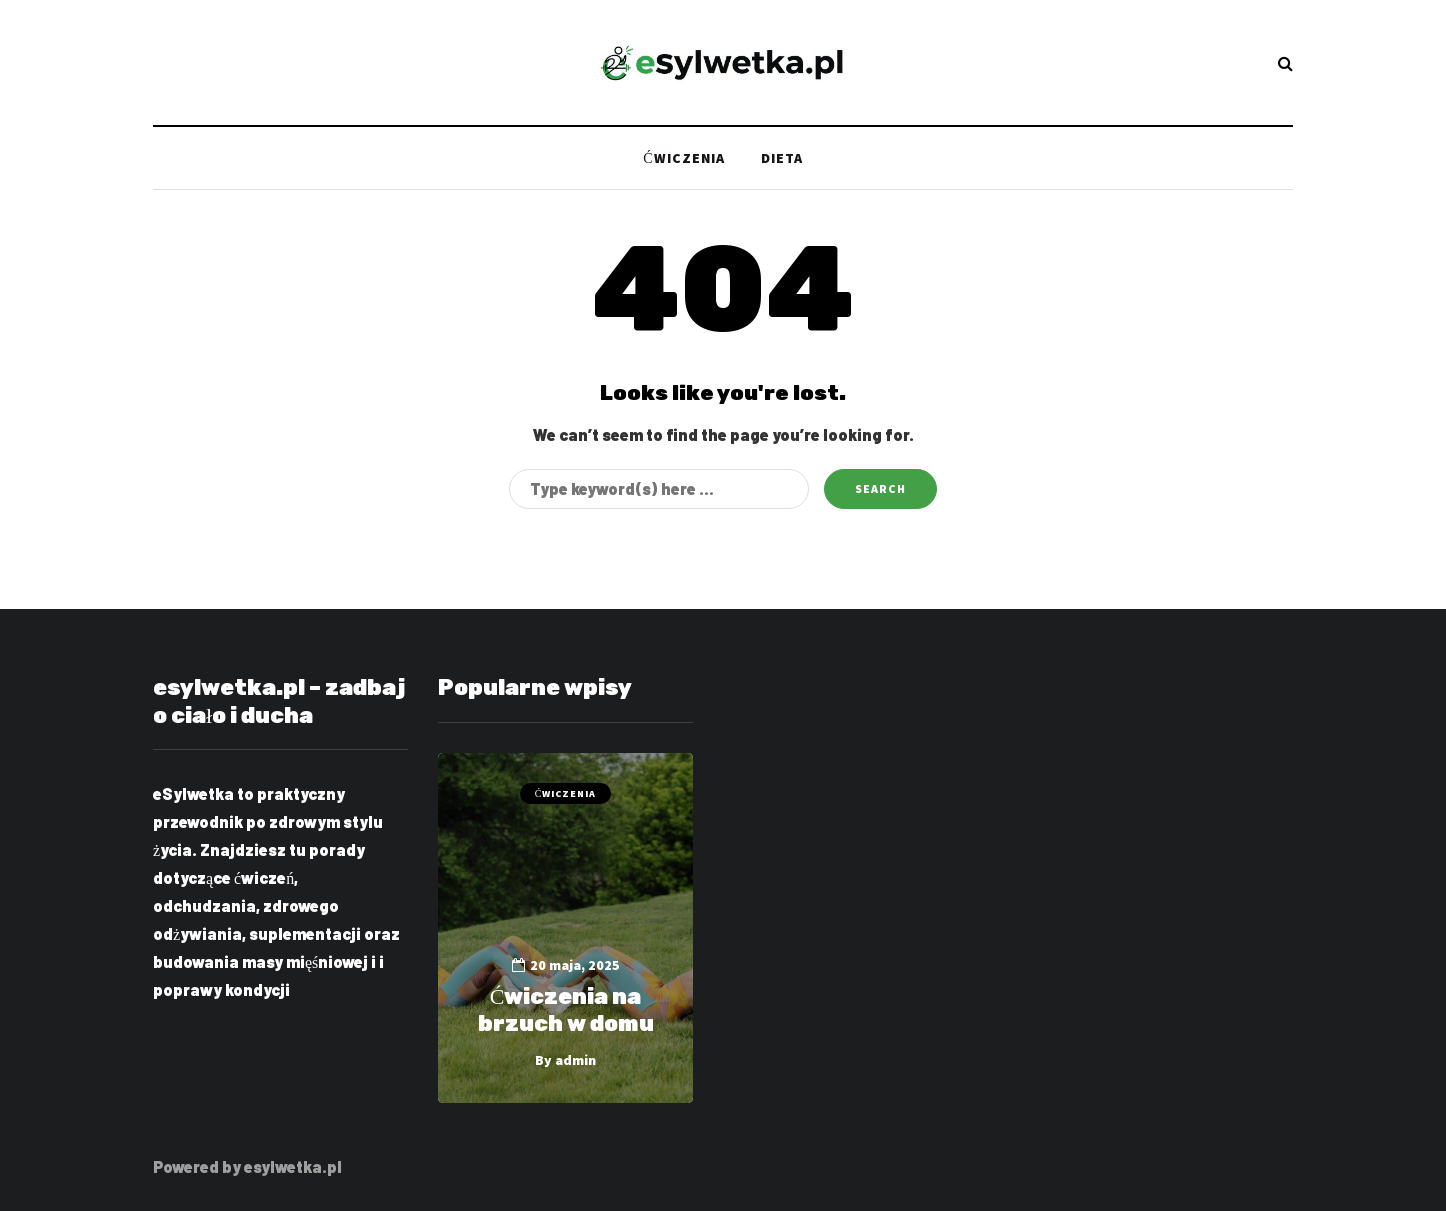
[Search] (659, 489)
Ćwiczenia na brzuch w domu (566, 1010)
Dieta (782, 158)
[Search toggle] (1285, 62)
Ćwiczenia (683, 158)
